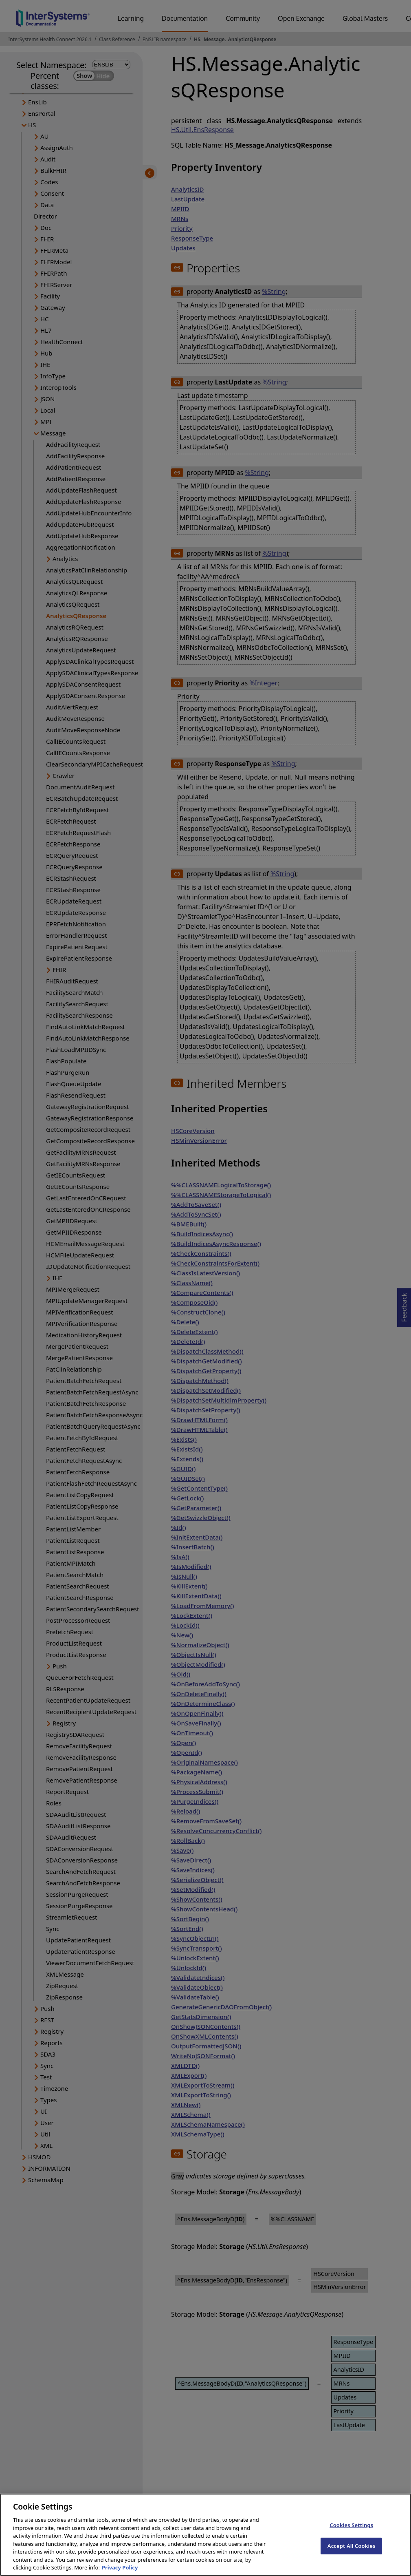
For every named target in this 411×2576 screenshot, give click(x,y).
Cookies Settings (351, 2532)
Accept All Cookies (351, 2553)
